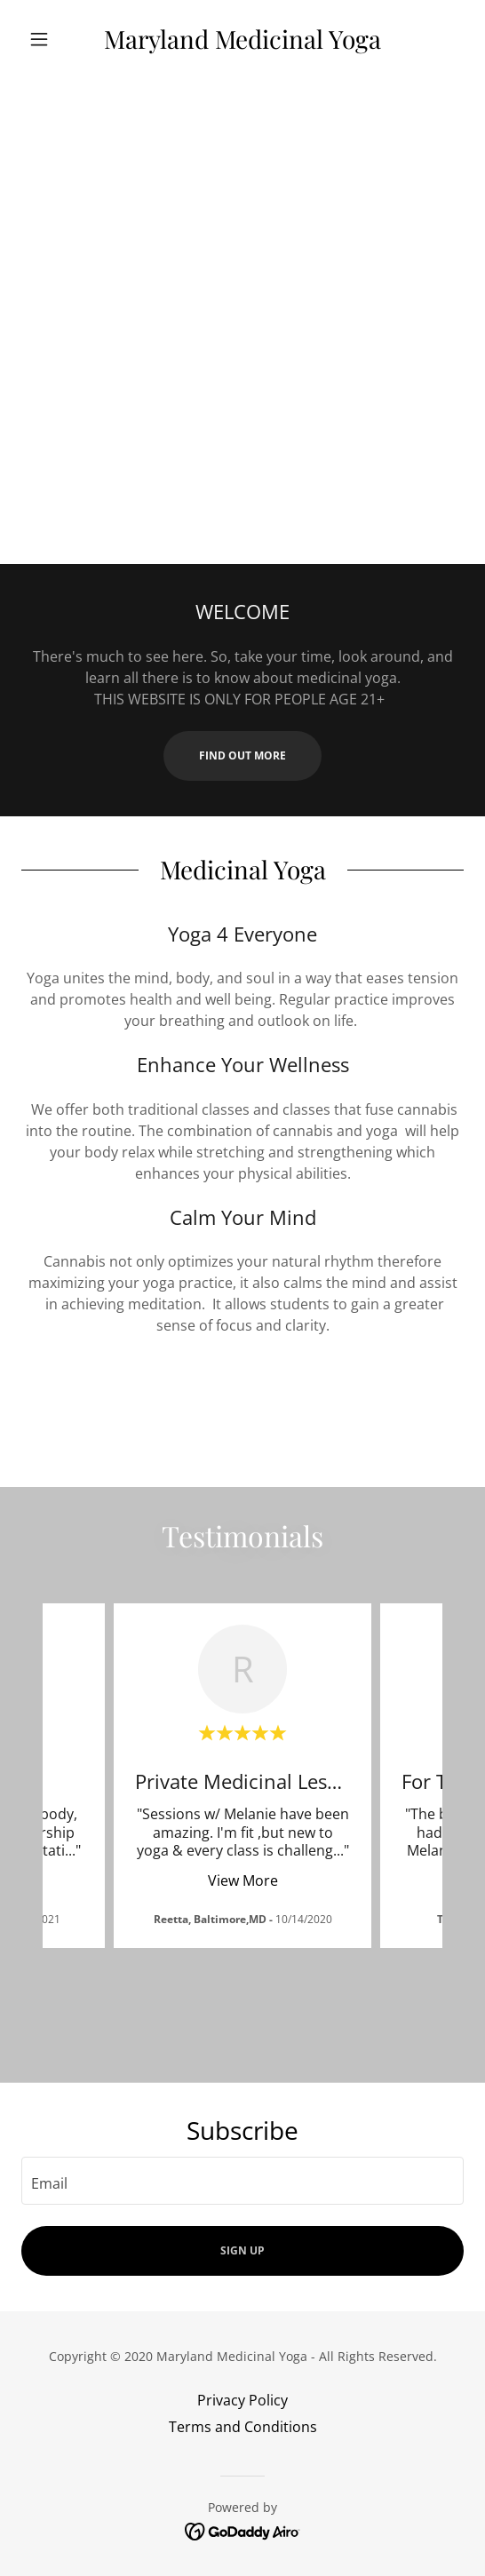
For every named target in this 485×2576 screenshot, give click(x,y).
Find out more (242, 755)
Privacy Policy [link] (242, 2400)
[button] (54, 39)
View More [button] (243, 1880)
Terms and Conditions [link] (243, 2427)
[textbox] (242, 2181)
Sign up (242, 2250)
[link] (243, 39)
